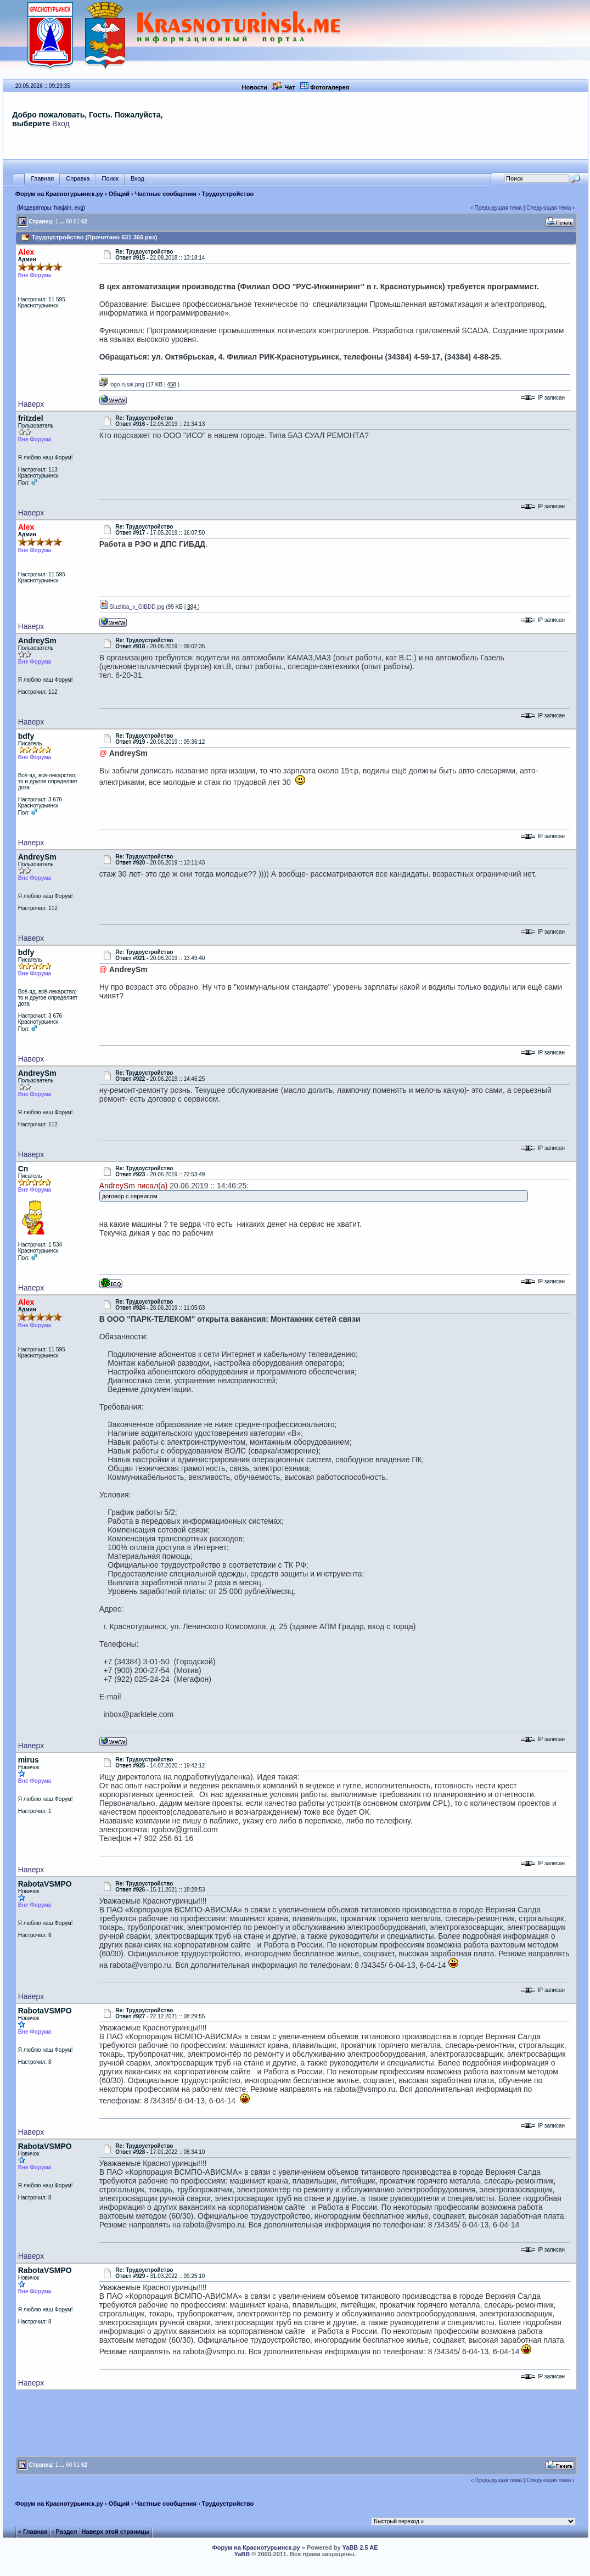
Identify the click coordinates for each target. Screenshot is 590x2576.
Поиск (109, 178)
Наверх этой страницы (116, 2531)
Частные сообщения (165, 193)
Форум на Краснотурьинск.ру (59, 193)
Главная (42, 178)
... (62, 221)
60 (69, 221)
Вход (61, 123)
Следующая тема (548, 208)
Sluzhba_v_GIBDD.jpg (132, 607)
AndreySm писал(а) (133, 1185)
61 (77, 221)
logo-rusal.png (121, 384)
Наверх (31, 404)
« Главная (33, 2531)
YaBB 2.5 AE (360, 2547)
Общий (119, 193)
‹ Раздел (64, 2531)
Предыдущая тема (497, 208)
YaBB (242, 2554)
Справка (77, 178)
